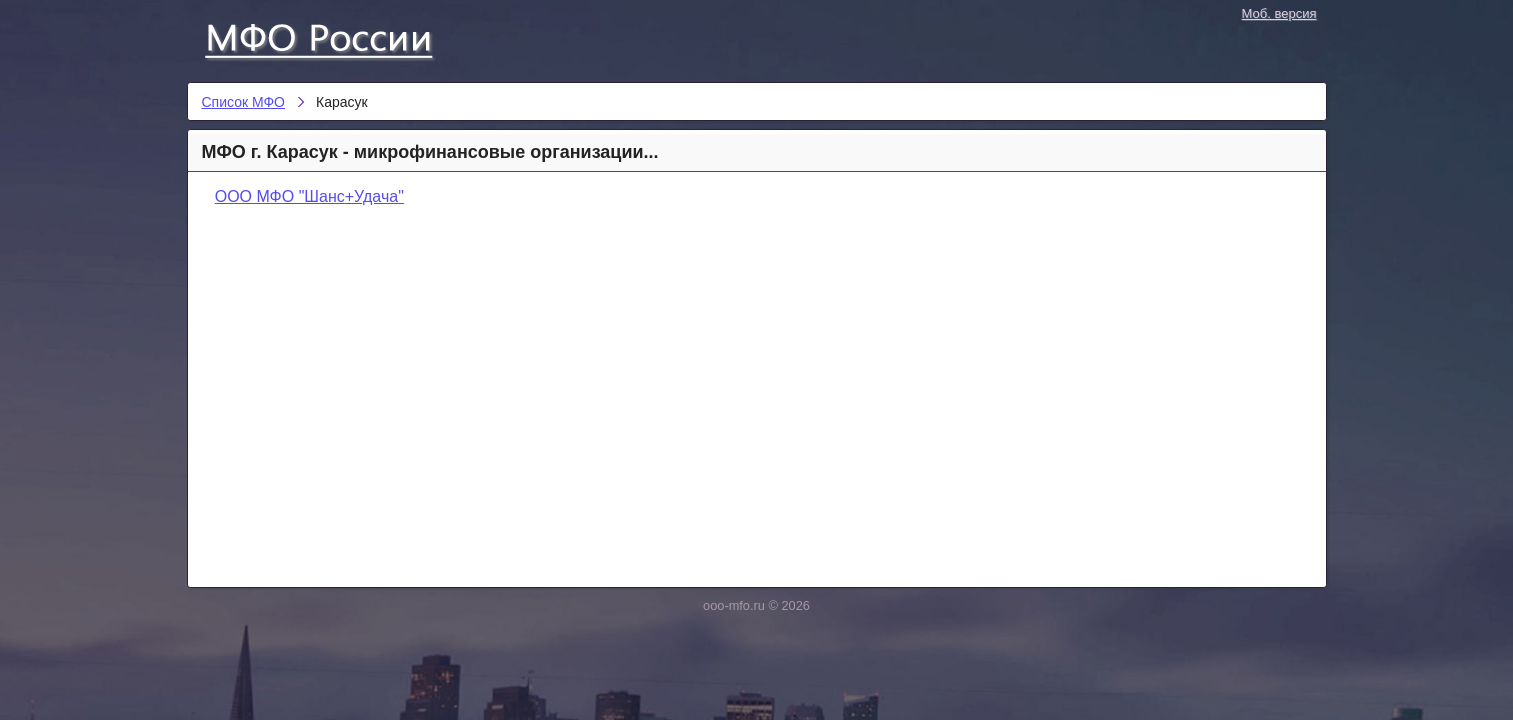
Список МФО (337, 37)
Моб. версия (1279, 13)
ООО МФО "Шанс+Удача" (309, 196)
